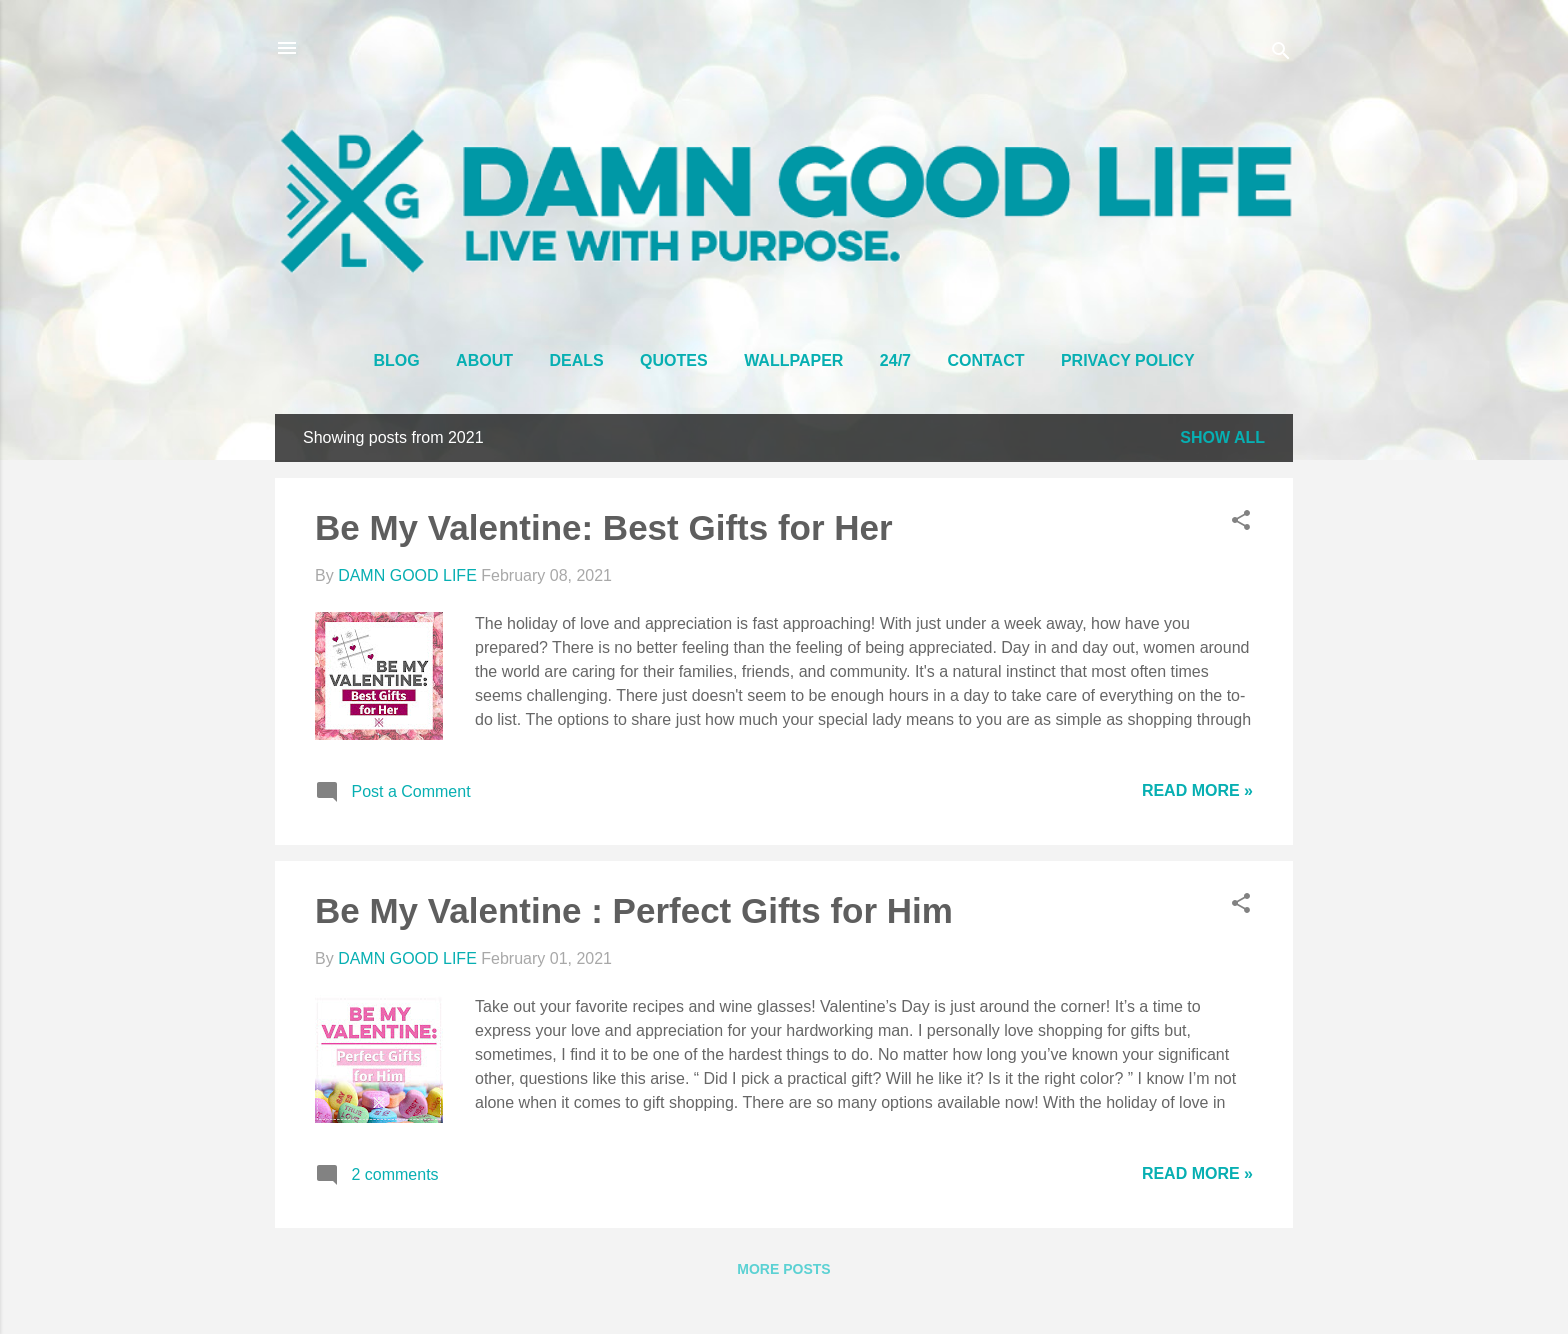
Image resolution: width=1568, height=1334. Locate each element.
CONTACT (985, 360)
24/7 (895, 360)
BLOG (396, 360)
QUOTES (674, 360)
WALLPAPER (793, 360)
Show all (1222, 437)
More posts (783, 1269)
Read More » (1197, 790)
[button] (1241, 523)
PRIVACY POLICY (1128, 360)
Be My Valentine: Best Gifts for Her (604, 527)
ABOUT (484, 360)
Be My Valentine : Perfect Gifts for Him (634, 910)
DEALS (576, 360)
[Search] (1281, 54)
